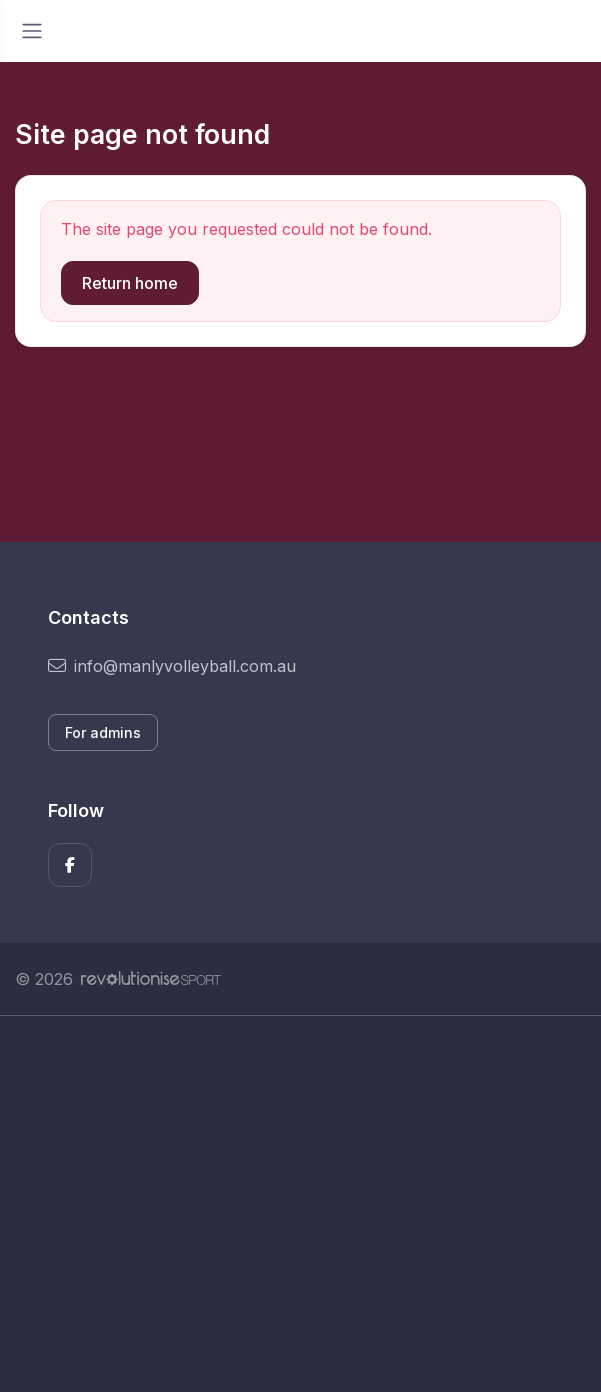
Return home (130, 283)
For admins (103, 732)
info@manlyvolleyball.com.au (172, 666)
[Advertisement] (300, 1204)
